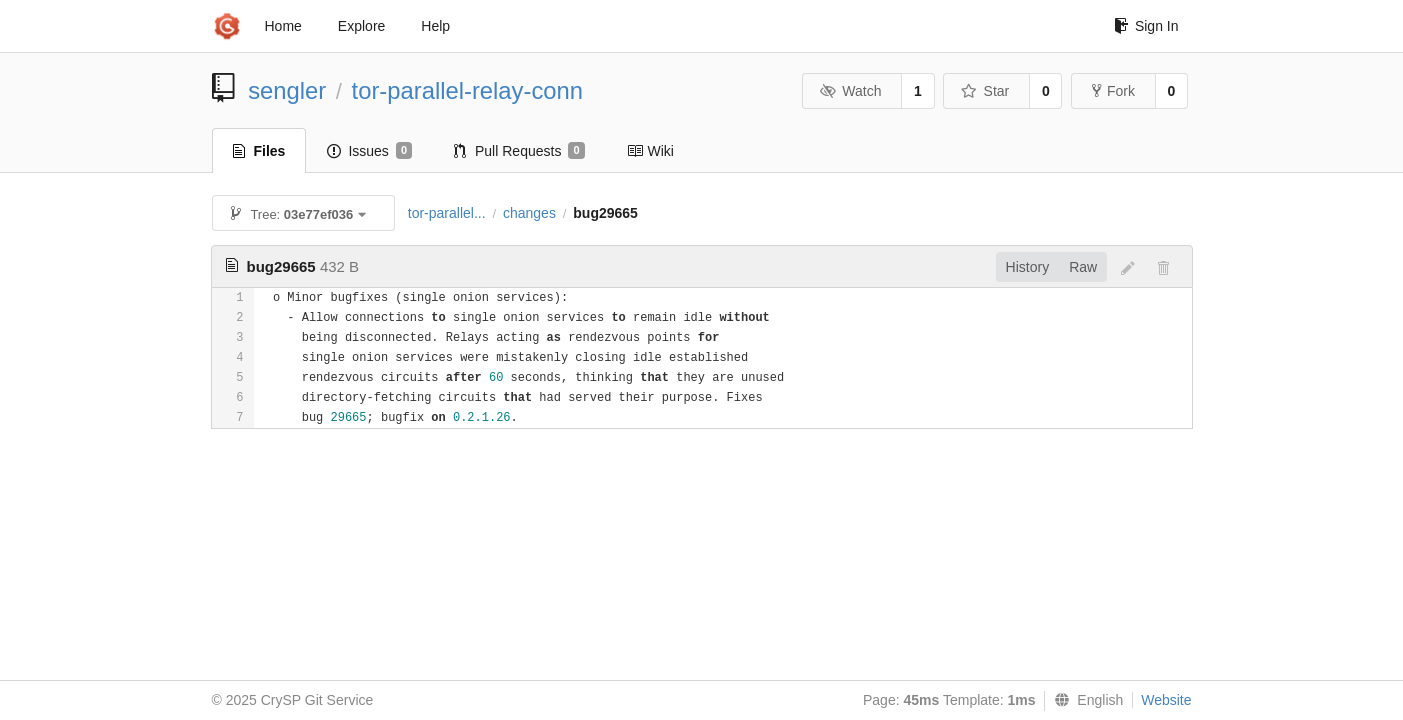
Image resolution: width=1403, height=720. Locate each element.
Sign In (1146, 26)
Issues (369, 151)
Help (435, 26)
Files (259, 151)
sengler (287, 90)
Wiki (650, 151)
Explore (361, 26)
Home (283, 26)
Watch (851, 91)
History (1028, 267)
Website (1166, 700)
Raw (1083, 267)
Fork (1113, 91)
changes (529, 213)
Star (985, 91)
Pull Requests (519, 151)
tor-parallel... (447, 213)
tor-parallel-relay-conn (467, 90)
